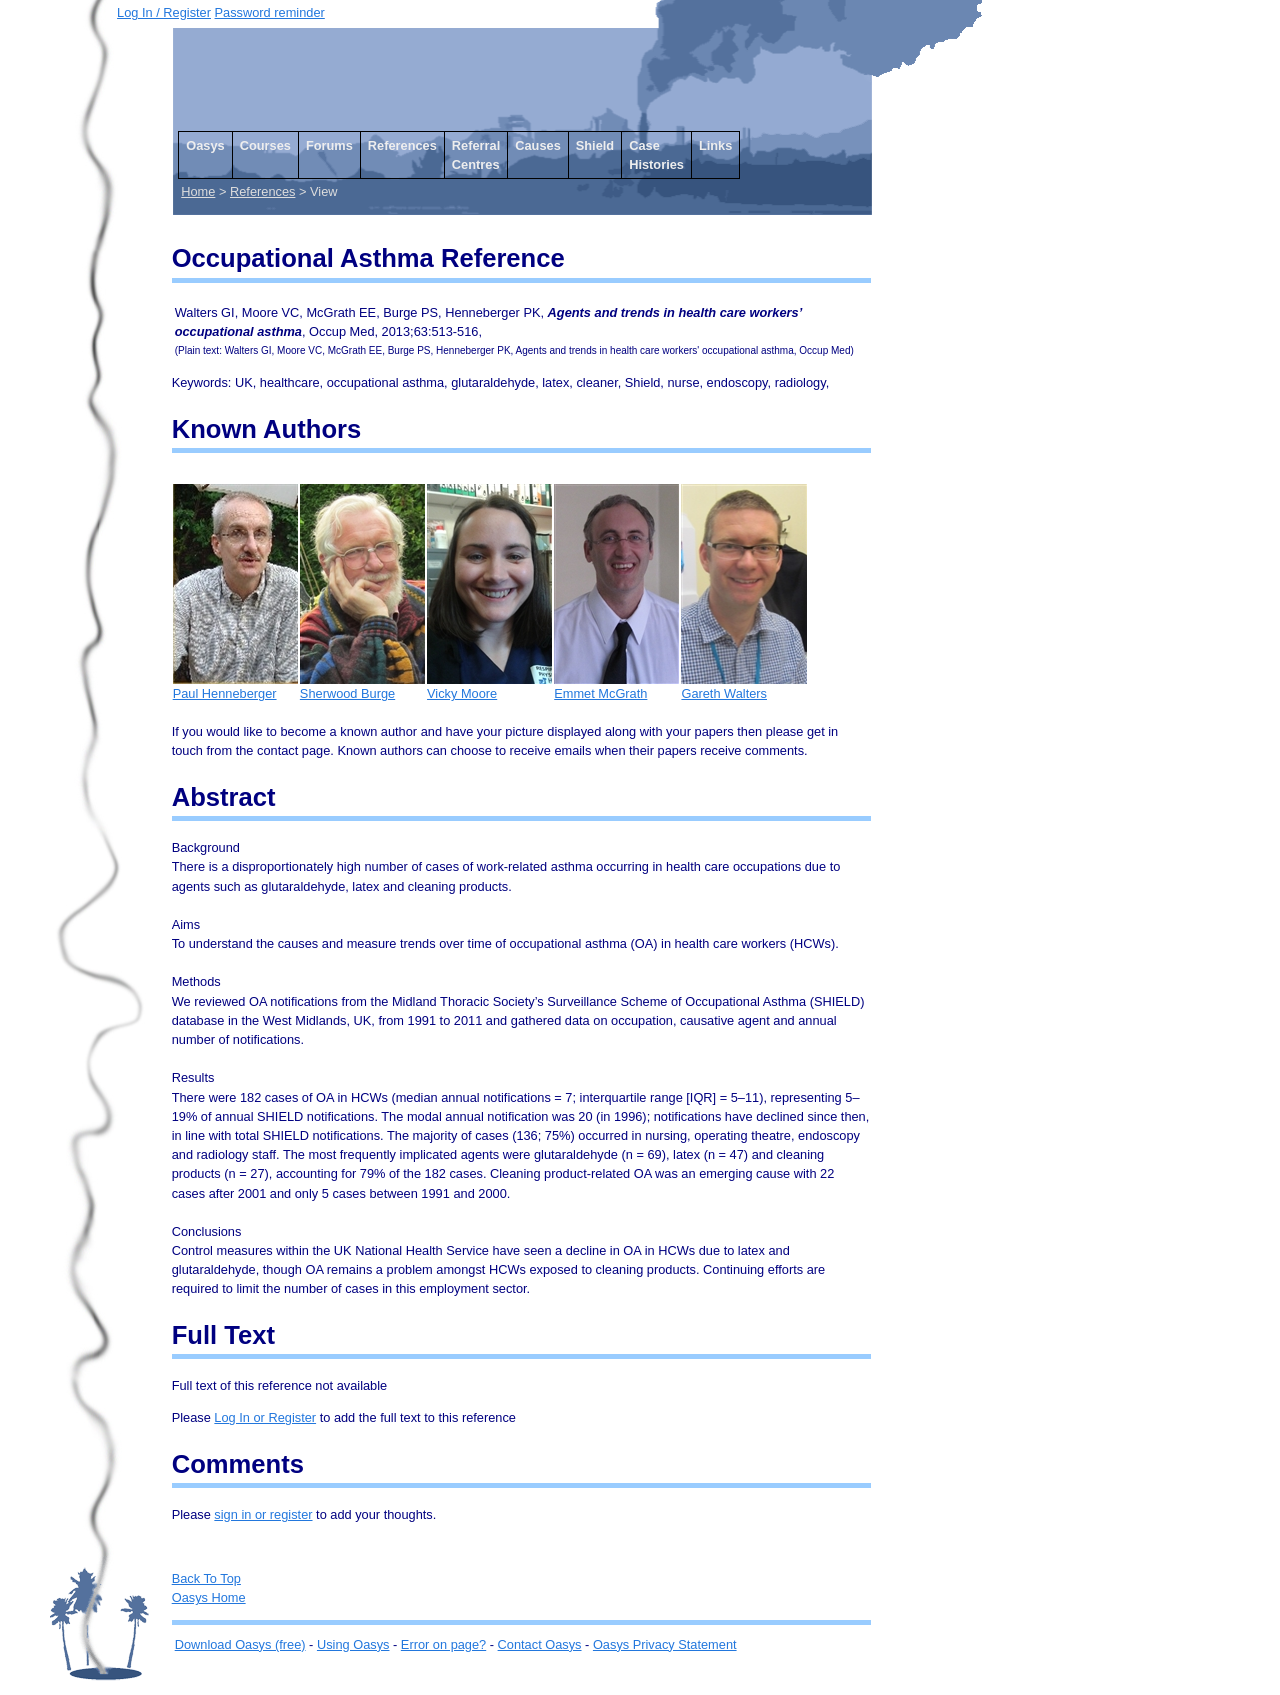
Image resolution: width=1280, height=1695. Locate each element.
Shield (595, 145)
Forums (329, 145)
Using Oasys (353, 1644)
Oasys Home (209, 1597)
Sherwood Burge (362, 686)
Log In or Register (265, 1417)
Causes (538, 145)
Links (715, 145)
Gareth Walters (743, 686)
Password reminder (270, 12)
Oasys (205, 145)
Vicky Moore (489, 686)
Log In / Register (164, 12)
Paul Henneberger (235, 686)
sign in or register (263, 1514)
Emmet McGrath (616, 686)
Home (198, 191)
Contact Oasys (540, 1644)
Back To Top (206, 1578)
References (402, 145)
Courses (265, 145)
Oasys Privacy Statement (665, 1644)
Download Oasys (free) (240, 1644)
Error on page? (443, 1644)
